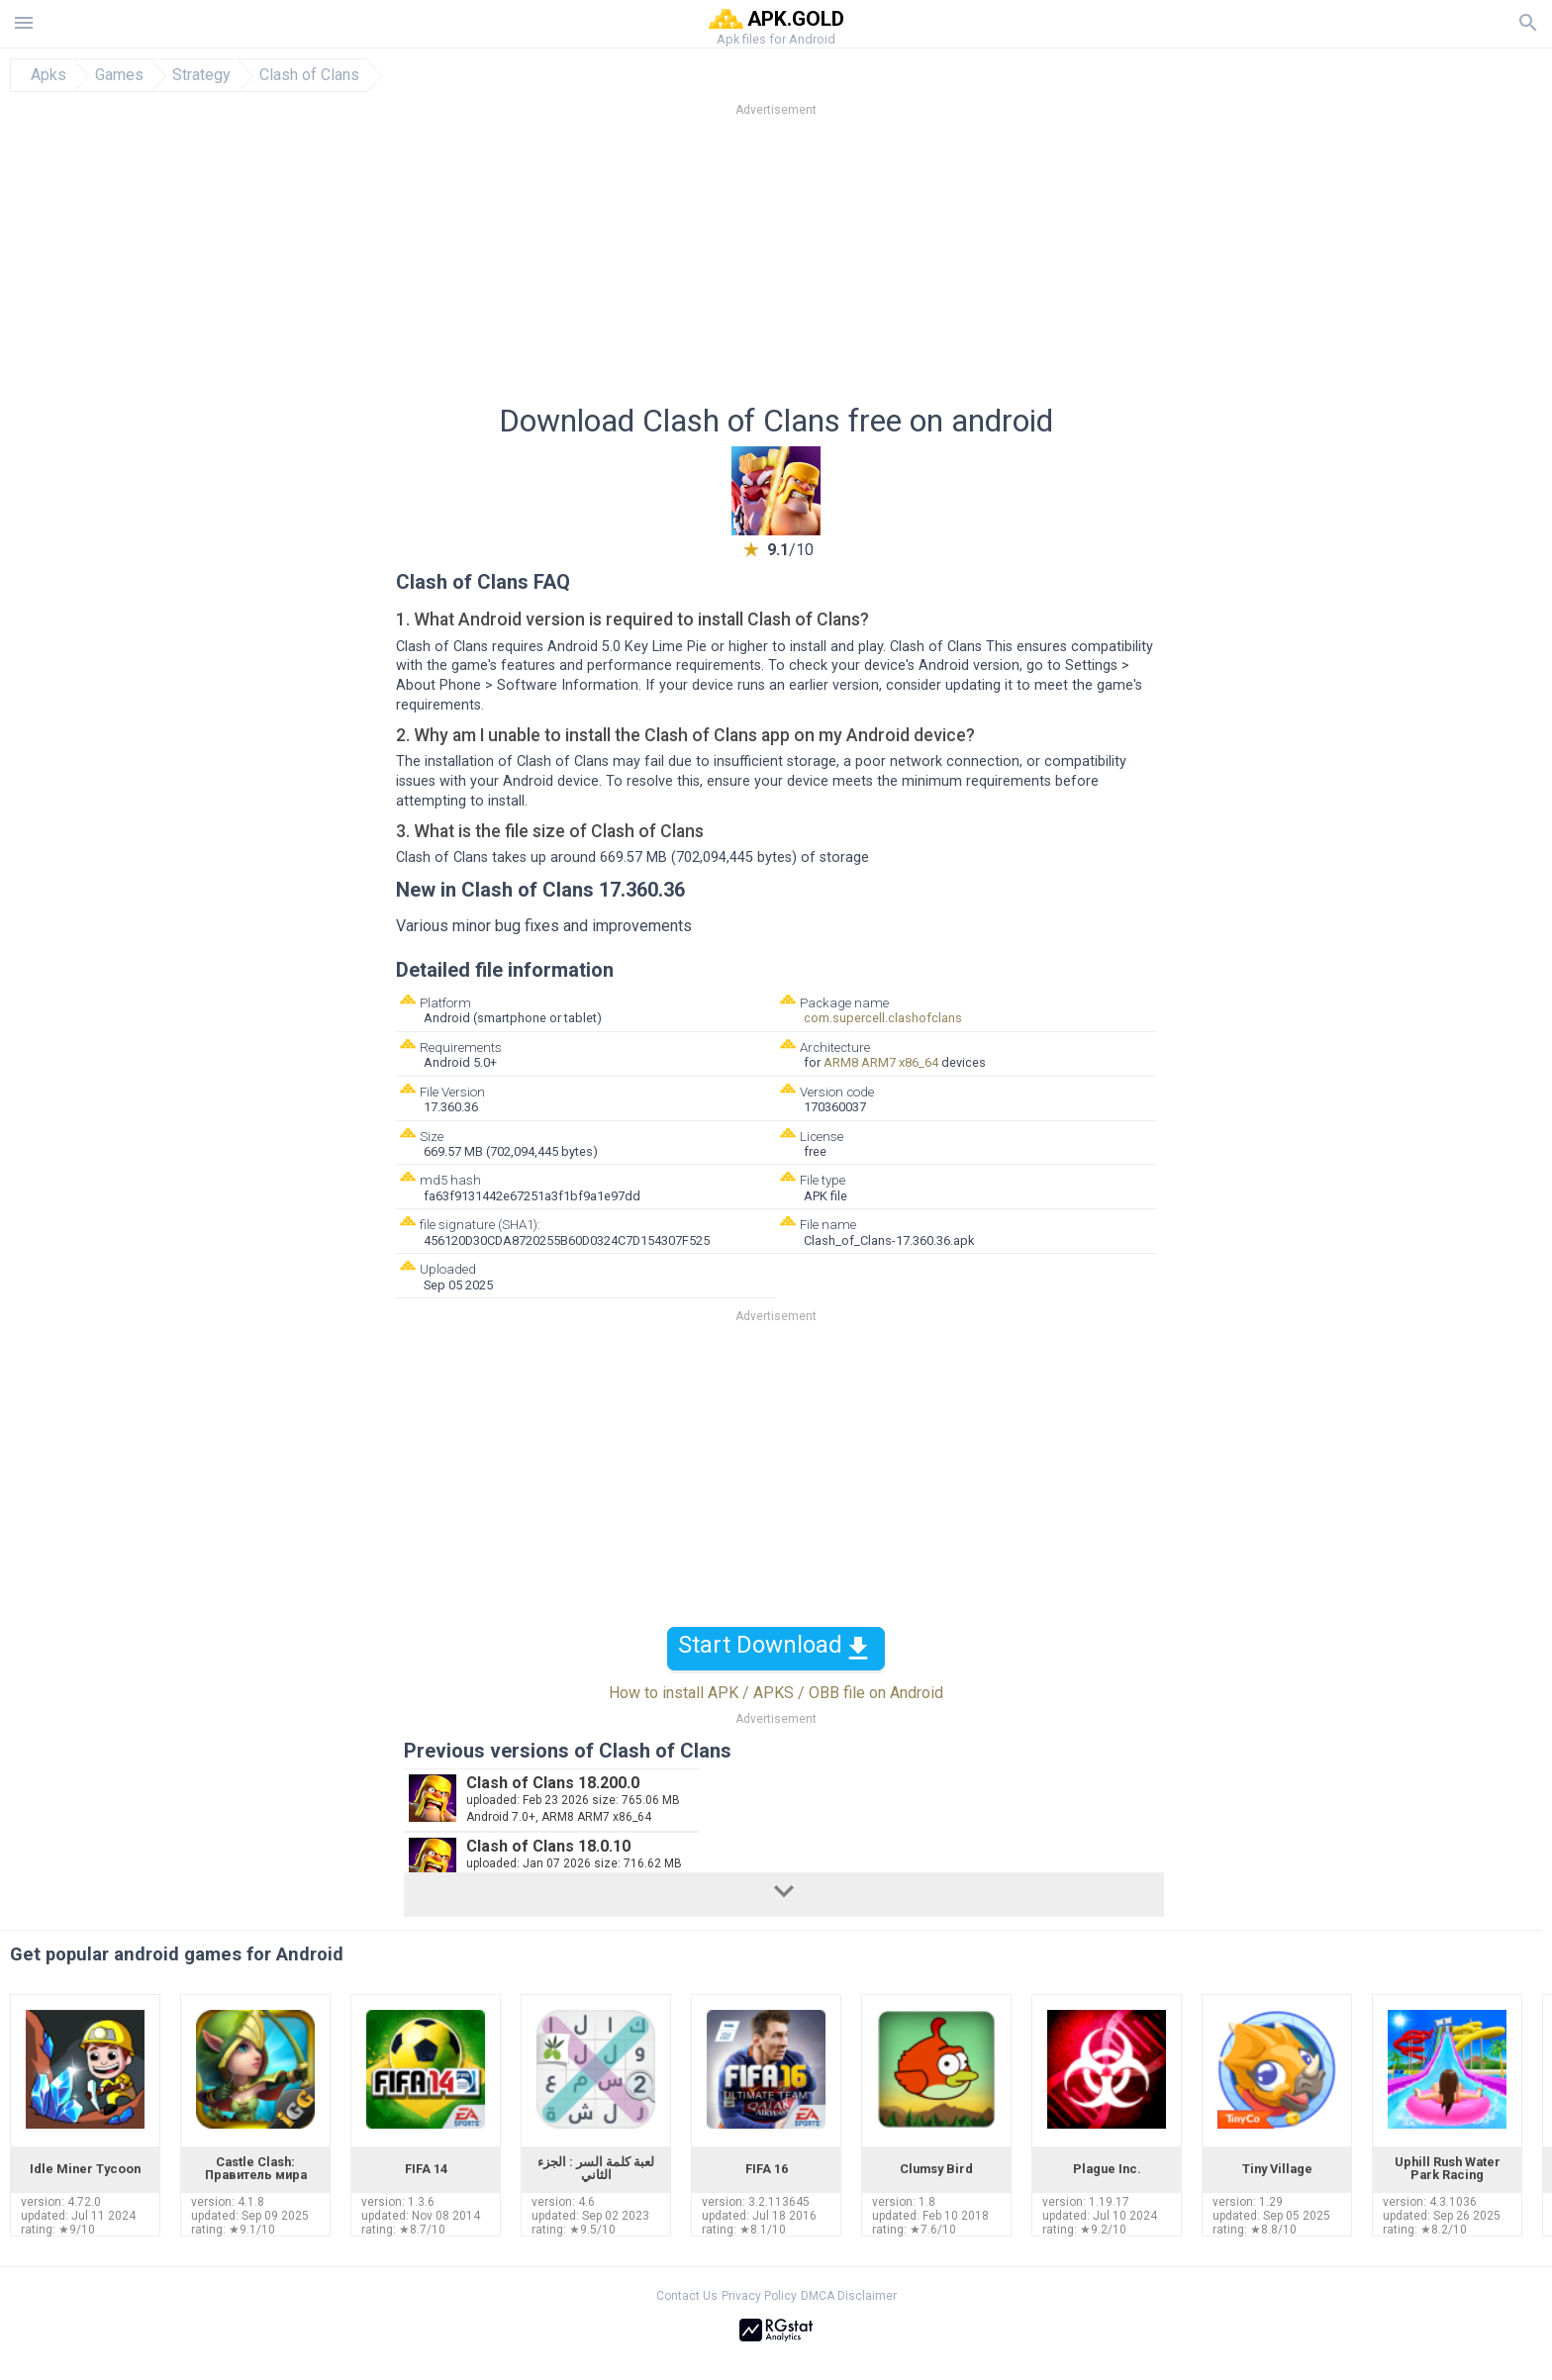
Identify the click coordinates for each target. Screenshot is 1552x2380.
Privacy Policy (759, 2296)
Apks (48, 75)
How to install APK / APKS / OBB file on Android (776, 1692)
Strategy (201, 75)
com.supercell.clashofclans (883, 1017)
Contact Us (687, 2296)
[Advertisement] (896, 266)
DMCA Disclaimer (849, 2296)
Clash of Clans (309, 75)
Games (119, 75)
